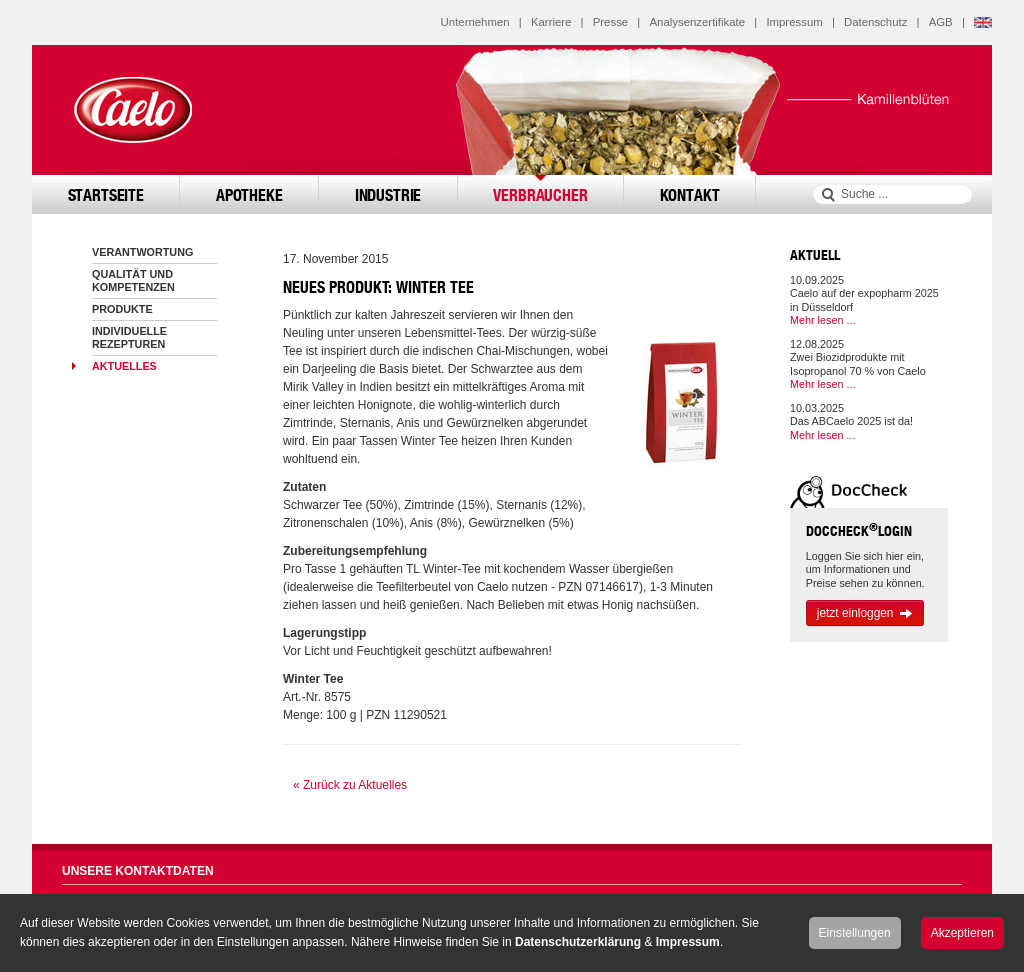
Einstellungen (855, 933)
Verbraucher (540, 194)
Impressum (794, 22)
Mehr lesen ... (822, 320)
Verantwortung (142, 252)
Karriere (551, 22)
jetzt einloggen (865, 613)
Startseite (106, 194)
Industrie (388, 194)
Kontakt (690, 194)
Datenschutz (875, 22)
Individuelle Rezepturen (129, 337)
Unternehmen (475, 22)
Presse (610, 22)
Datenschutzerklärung (578, 942)
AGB (941, 22)
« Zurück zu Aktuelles (350, 785)
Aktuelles (124, 366)
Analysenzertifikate (697, 22)
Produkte (122, 309)
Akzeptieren (962, 933)
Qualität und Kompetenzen (133, 280)
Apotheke (249, 194)
